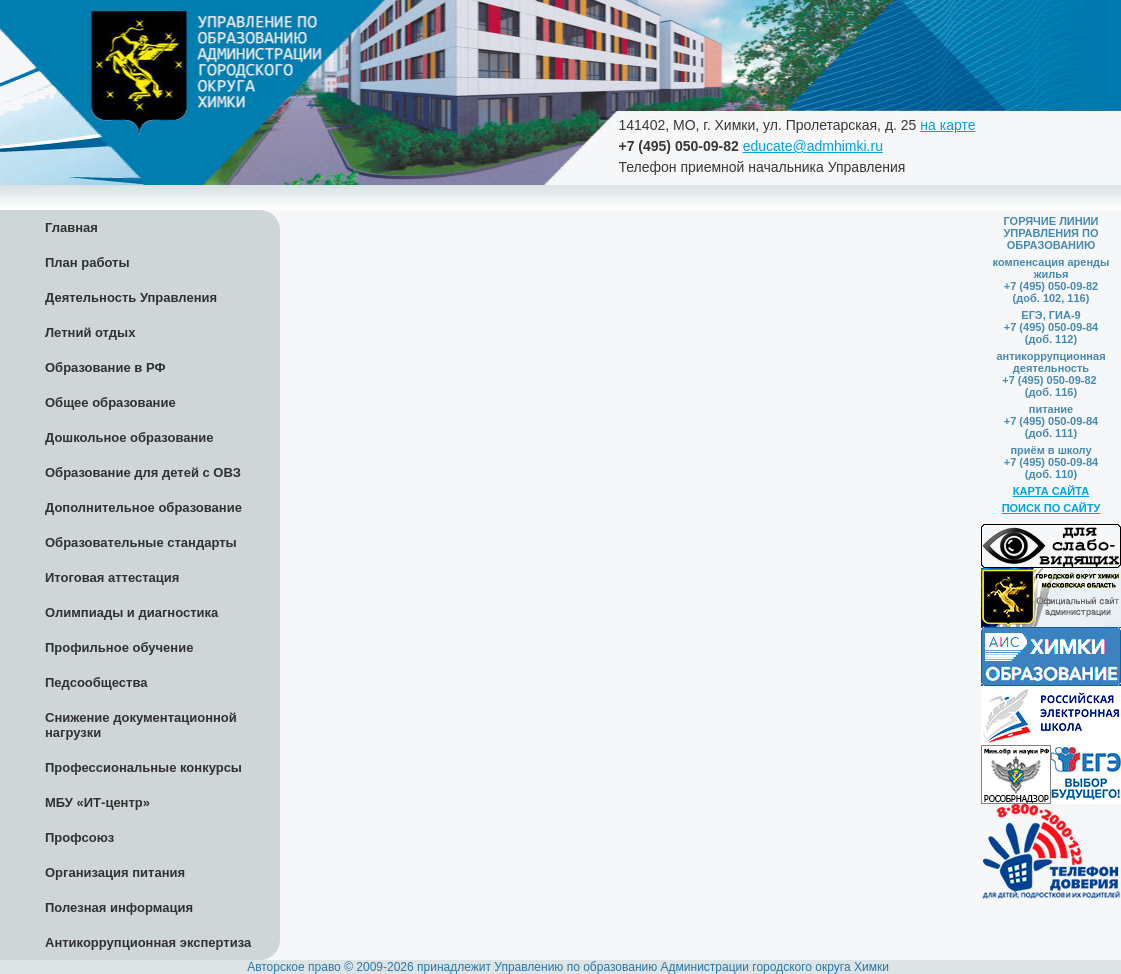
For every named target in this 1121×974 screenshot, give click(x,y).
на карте (947, 125)
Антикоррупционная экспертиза (148, 942)
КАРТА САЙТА (1051, 491)
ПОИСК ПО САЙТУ (1051, 508)
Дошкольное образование (129, 437)
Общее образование (110, 402)
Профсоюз (79, 837)
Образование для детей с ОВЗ (143, 472)
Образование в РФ (105, 367)
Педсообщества (96, 682)
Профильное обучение (119, 647)
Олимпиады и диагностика (131, 612)
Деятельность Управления (131, 297)
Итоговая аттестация (112, 577)
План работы (87, 262)
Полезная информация (119, 907)
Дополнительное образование (143, 507)
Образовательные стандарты (141, 542)
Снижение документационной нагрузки (141, 725)
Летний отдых (90, 332)
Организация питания (115, 872)
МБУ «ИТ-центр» (97, 802)
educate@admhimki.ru (813, 146)
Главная (71, 227)
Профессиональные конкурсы (143, 767)
